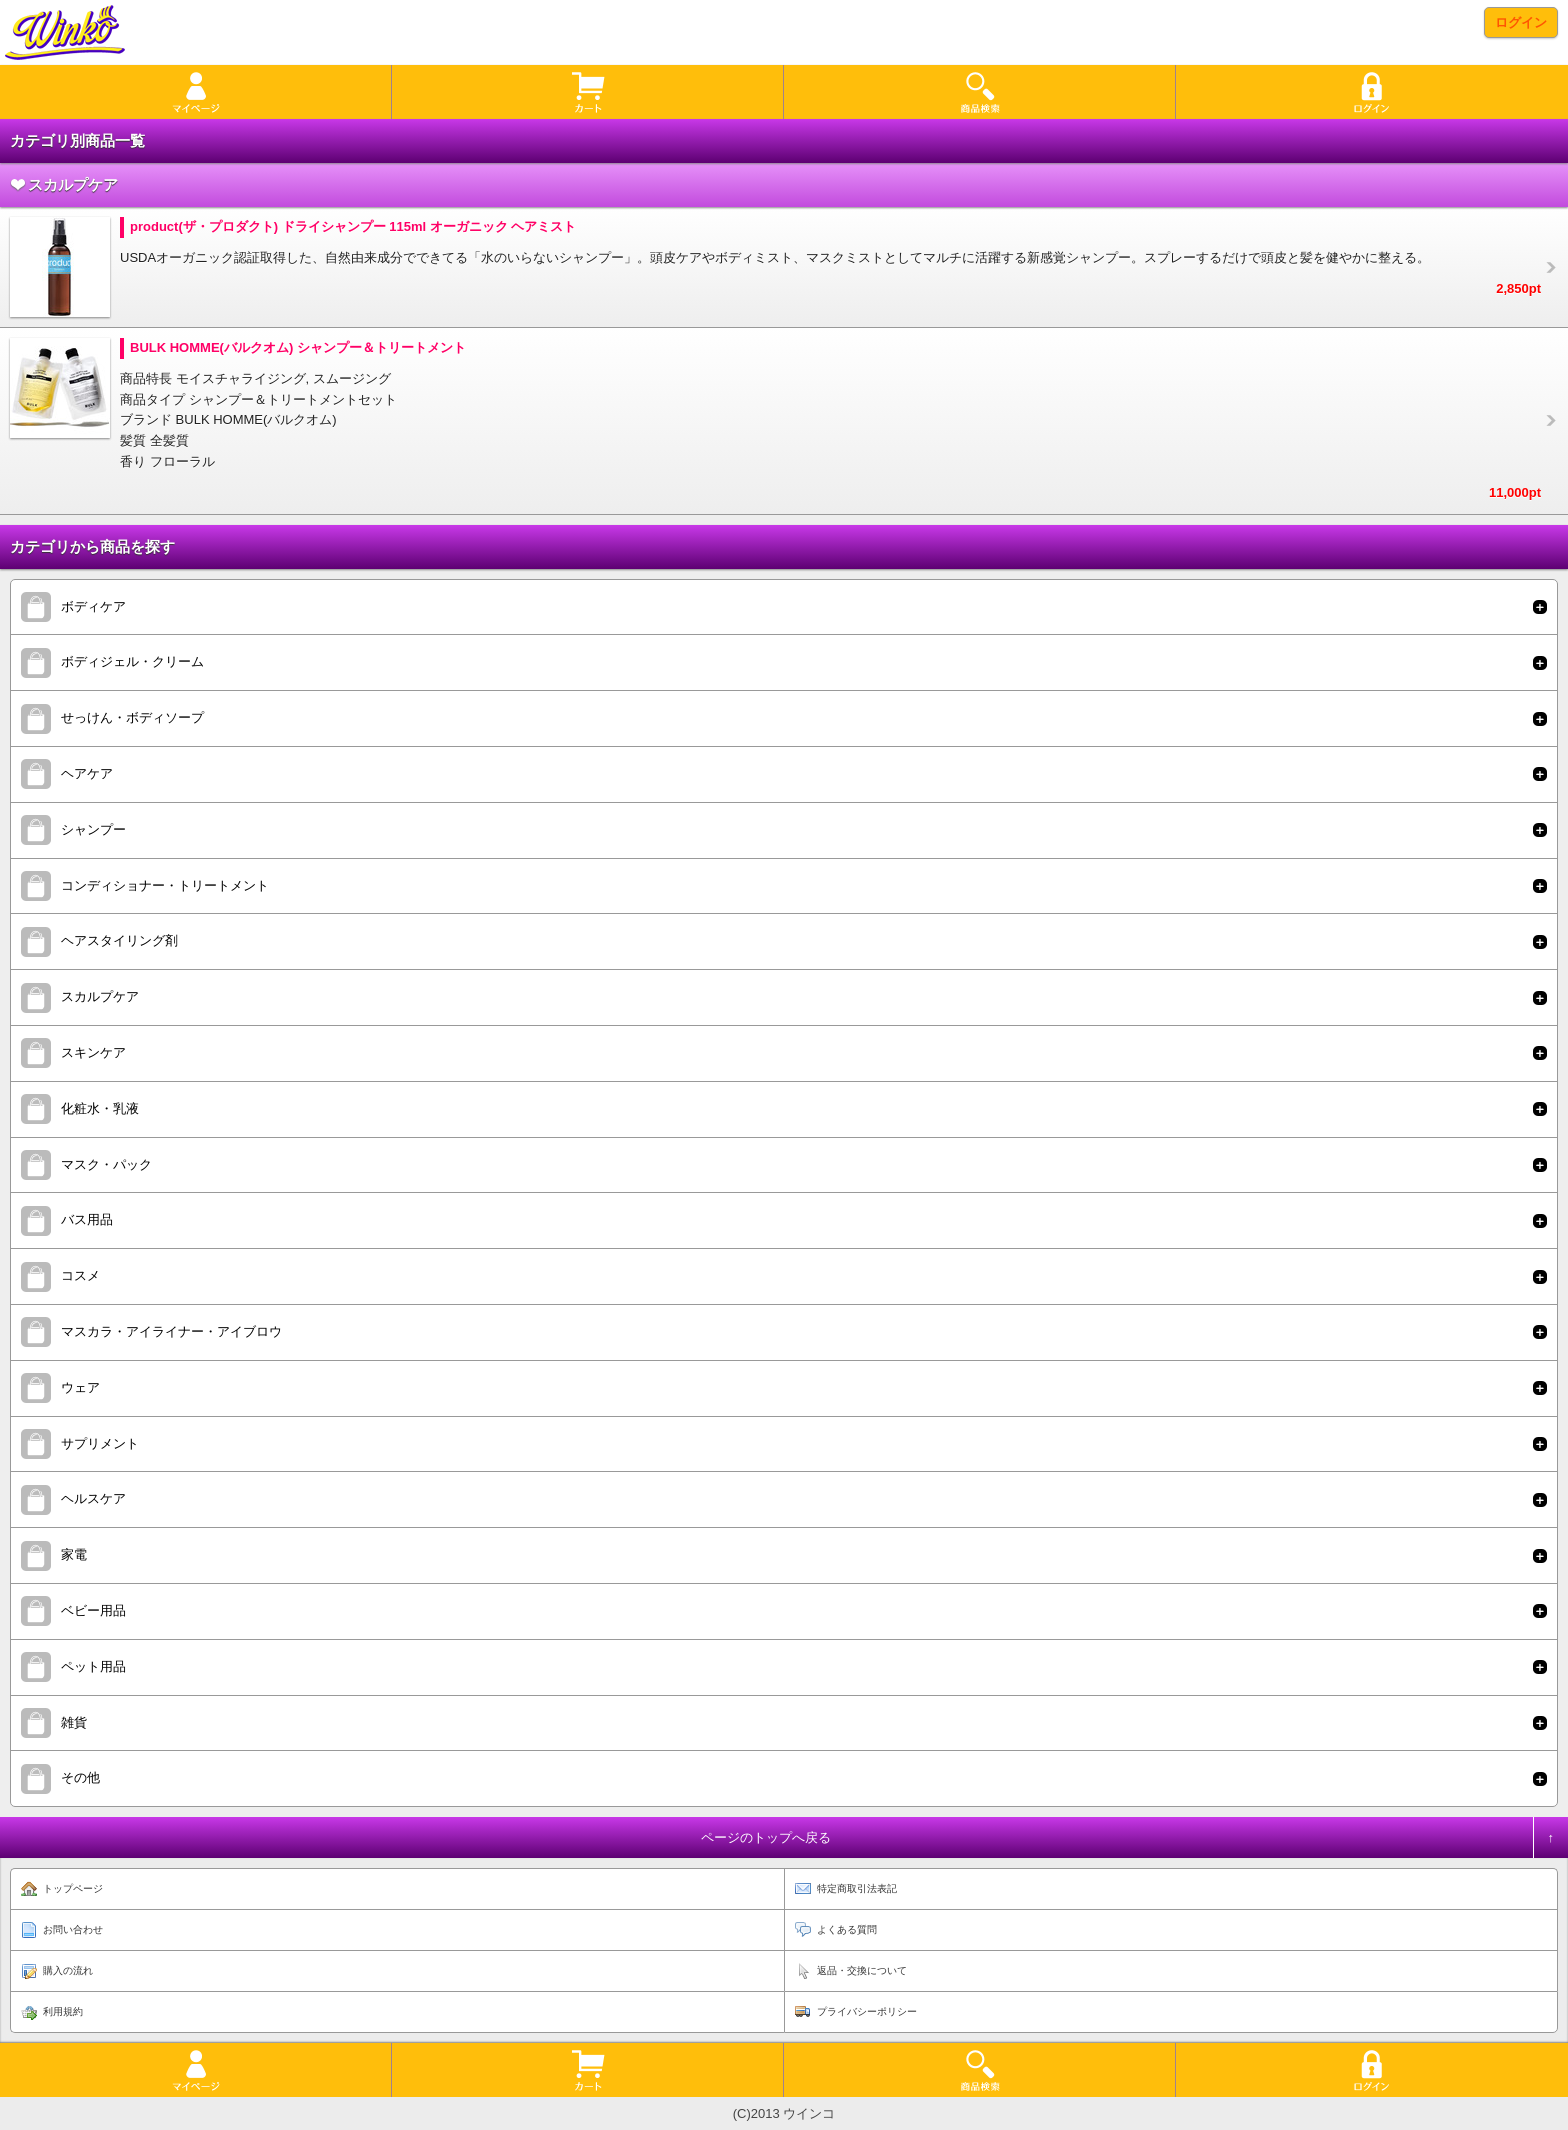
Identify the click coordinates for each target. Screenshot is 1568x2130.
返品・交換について (862, 1970)
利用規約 (63, 2011)
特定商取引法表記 (857, 1888)
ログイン (1521, 22)
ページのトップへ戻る (766, 1837)
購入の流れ (68, 1970)
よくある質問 (847, 1929)
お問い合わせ (73, 1929)
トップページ (73, 1888)
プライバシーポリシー (867, 2011)
